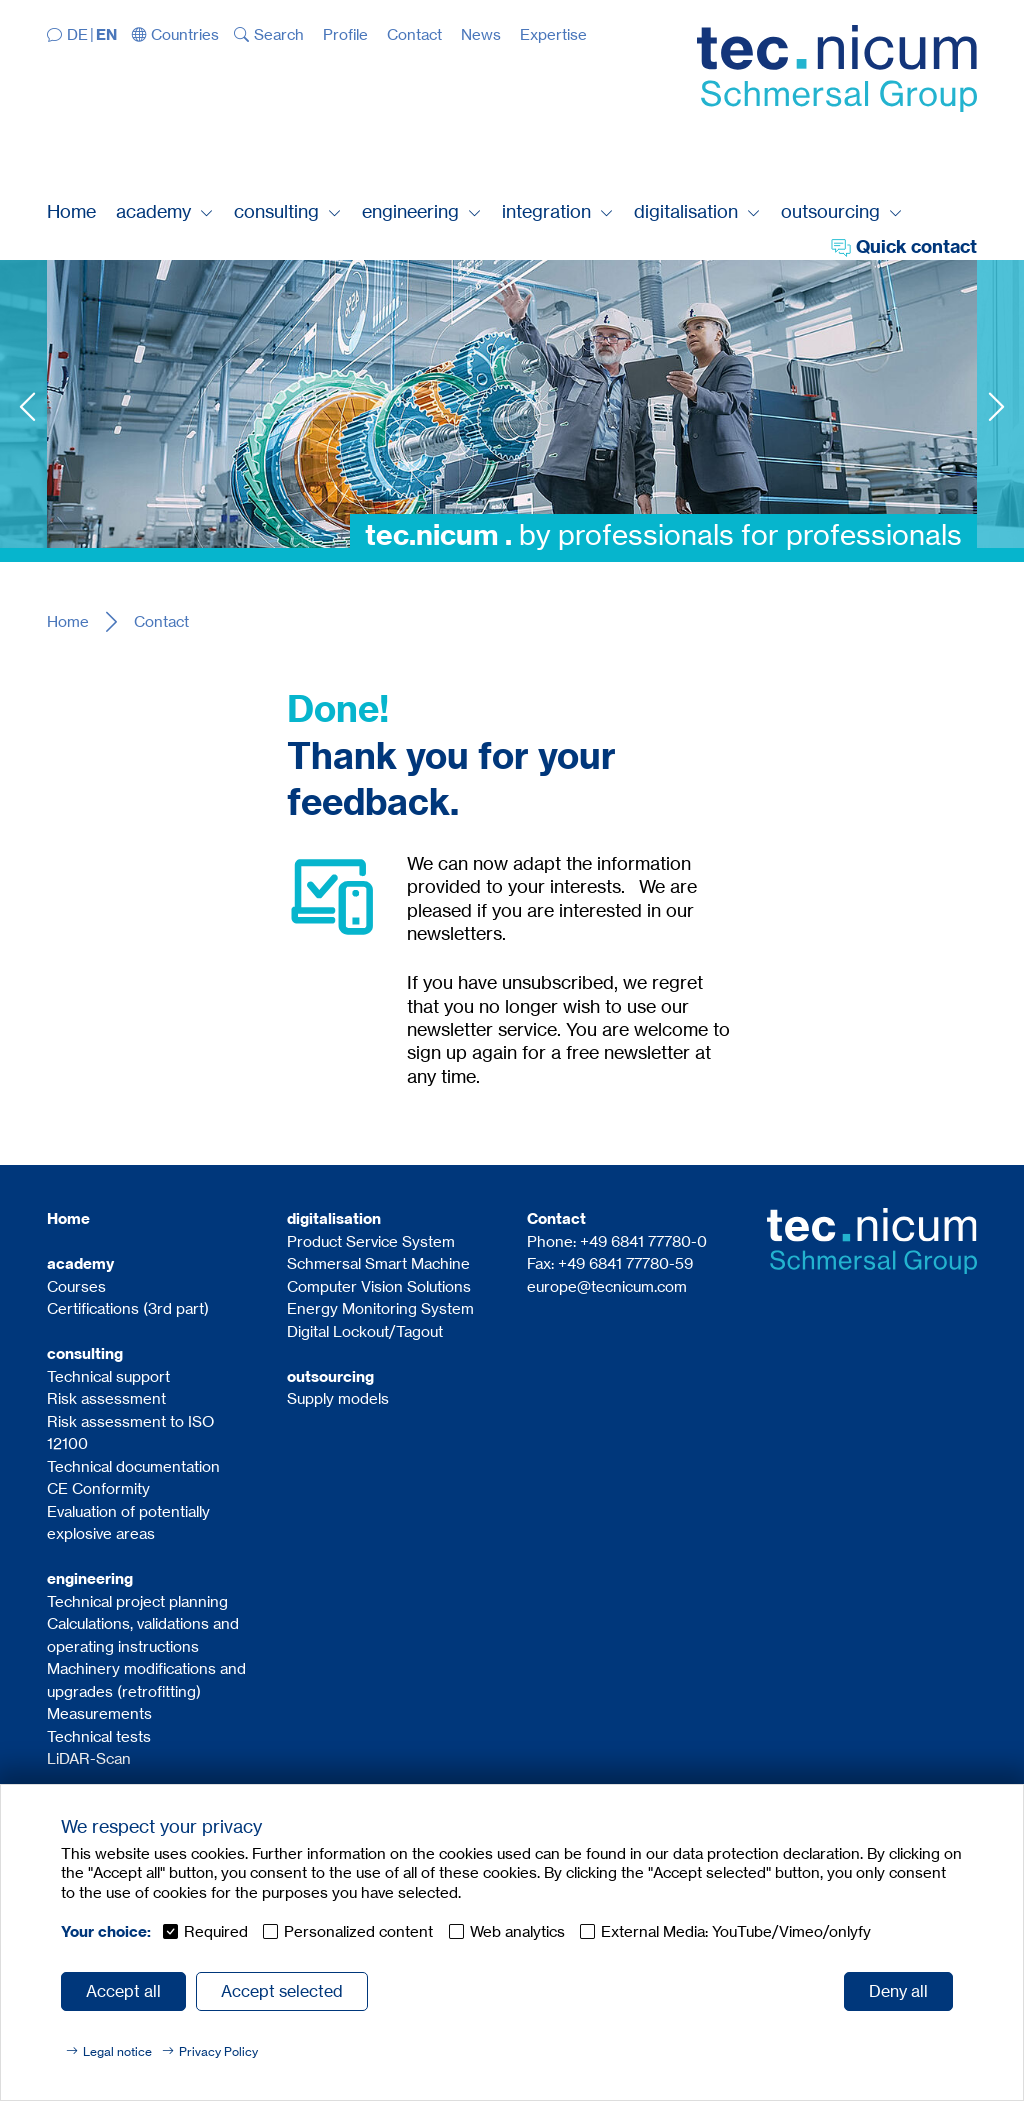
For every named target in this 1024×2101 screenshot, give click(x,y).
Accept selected (282, 1991)
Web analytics (517, 1931)
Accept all (123, 1991)
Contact (161, 621)
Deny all (898, 1991)
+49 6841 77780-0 (643, 1241)
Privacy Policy (218, 2051)
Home (68, 621)
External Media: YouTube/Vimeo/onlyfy (736, 1931)
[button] (176, 34)
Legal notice (117, 2051)
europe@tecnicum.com (607, 1286)
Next (996, 406)
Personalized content (358, 1931)
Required (216, 1931)
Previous (27, 406)
